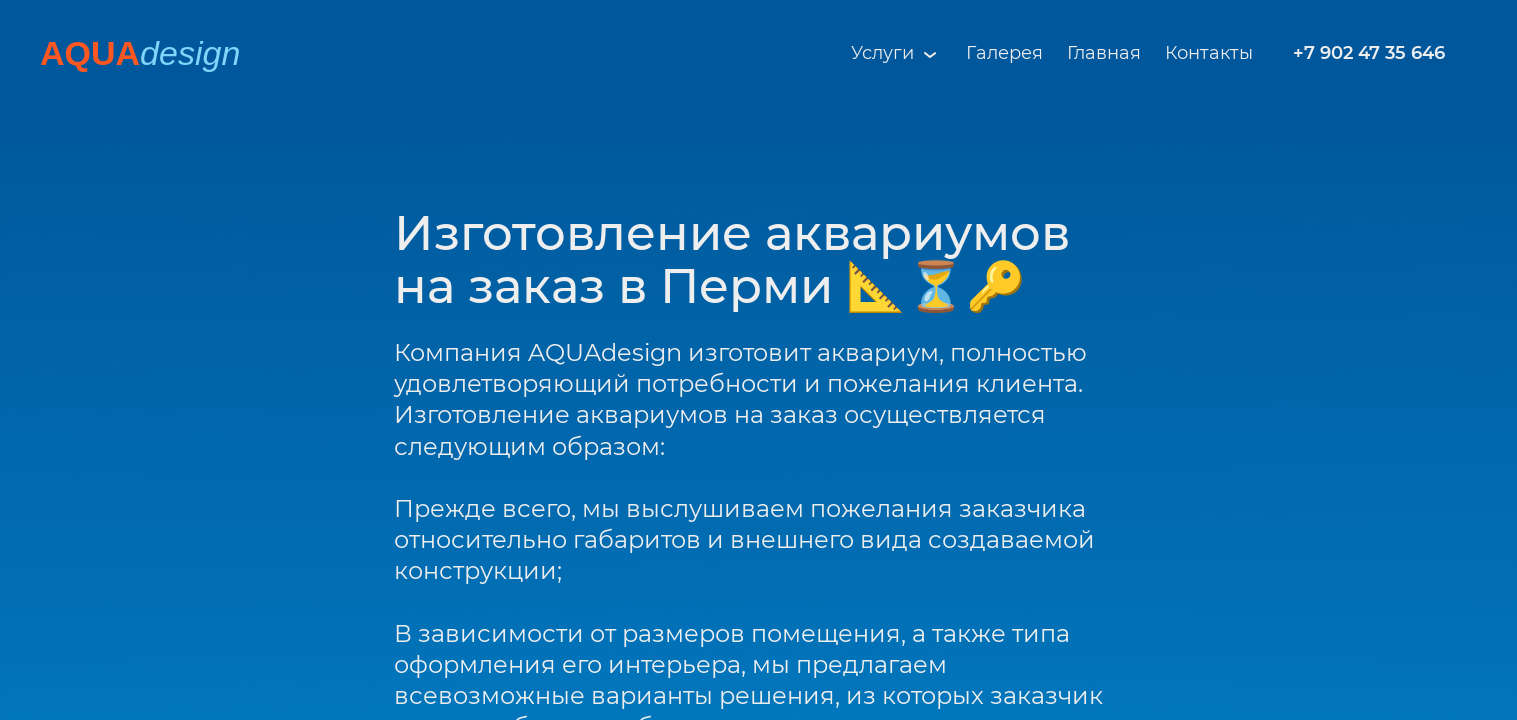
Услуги (896, 54)
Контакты (1209, 53)
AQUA (90, 53)
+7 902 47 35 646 (1369, 53)
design (190, 53)
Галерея (1004, 53)
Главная (1104, 53)
